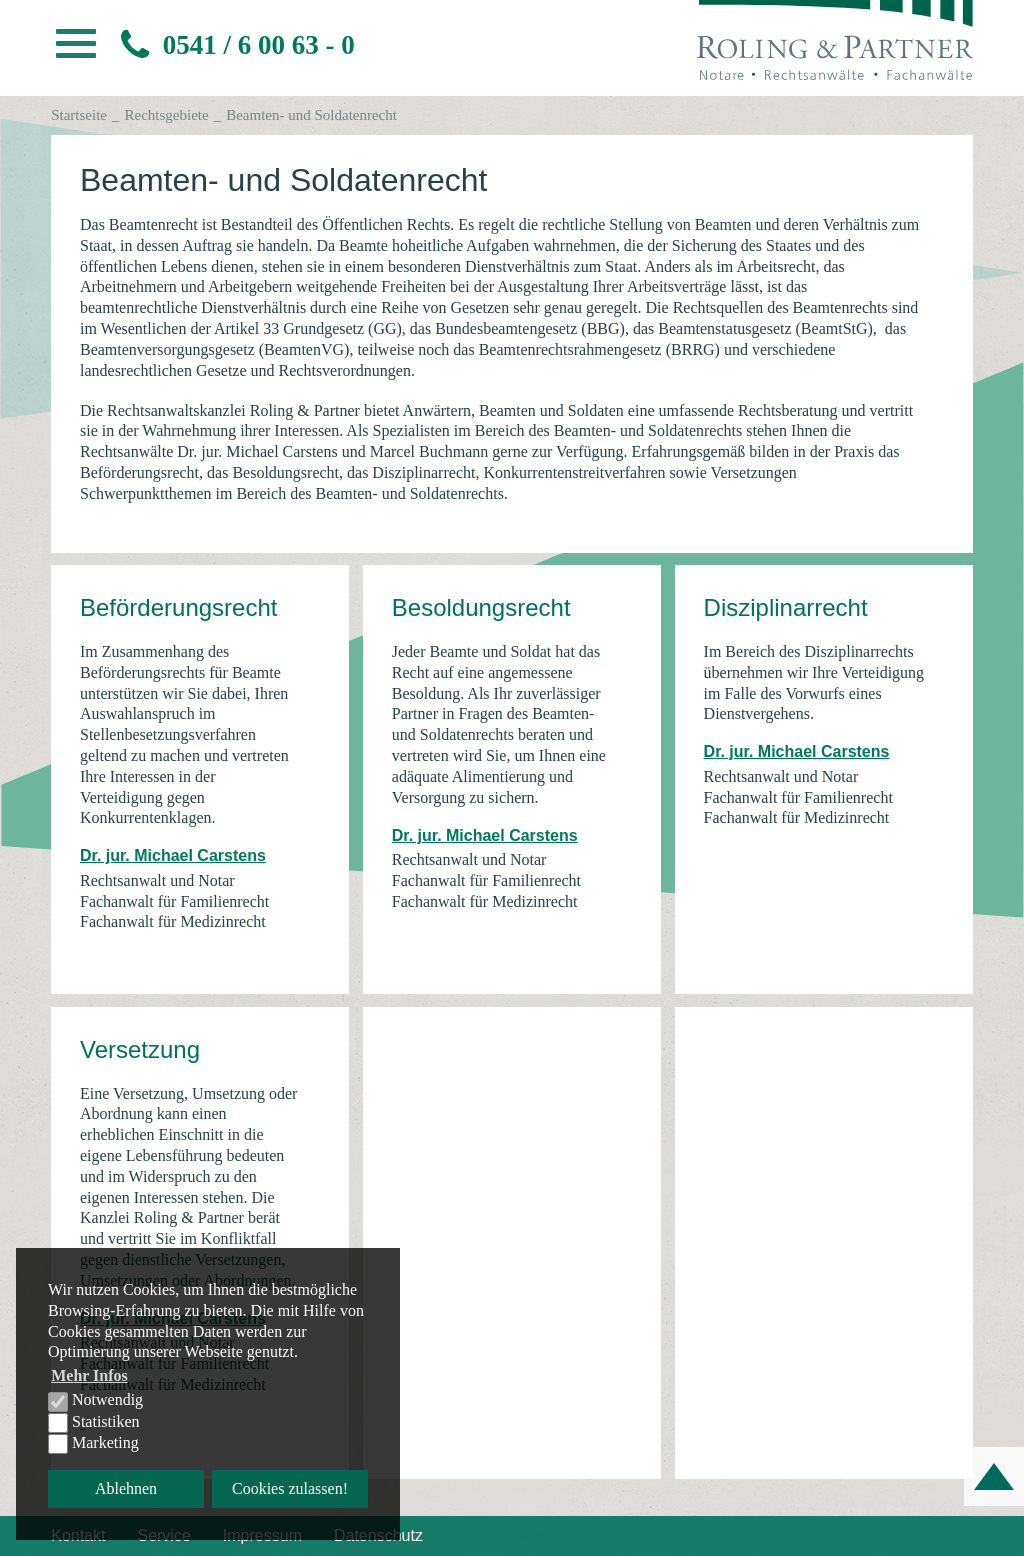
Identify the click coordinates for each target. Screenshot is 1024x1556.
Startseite (79, 115)
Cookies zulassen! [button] (290, 1488)
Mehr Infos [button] (89, 1375)
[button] (76, 49)
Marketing (93, 1444)
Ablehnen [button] (126, 1488)
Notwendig (95, 1401)
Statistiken (94, 1423)
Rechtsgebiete (167, 115)
